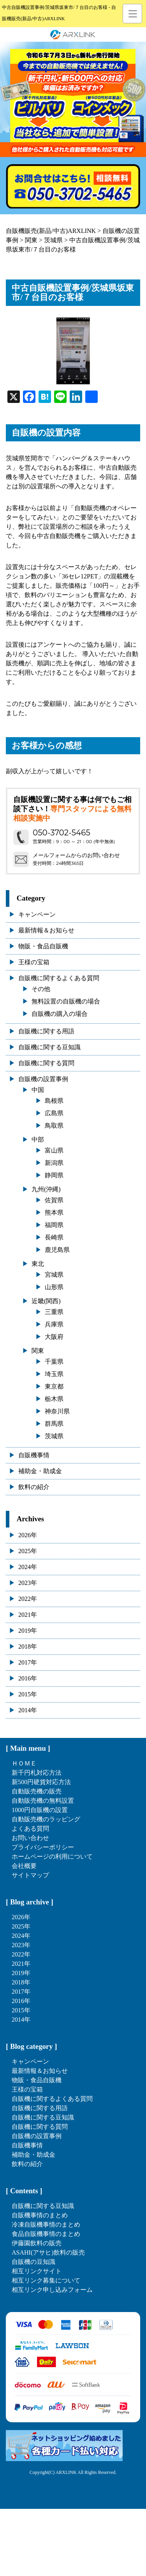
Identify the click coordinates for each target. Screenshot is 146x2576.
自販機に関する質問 (46, 1063)
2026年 (27, 1535)
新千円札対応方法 (37, 1772)
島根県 (54, 1100)
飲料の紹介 (33, 1487)
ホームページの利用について (52, 1856)
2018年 (27, 1646)
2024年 (27, 1567)
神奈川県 (57, 1411)
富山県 (54, 1150)
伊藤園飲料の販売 (37, 2243)
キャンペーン (37, 914)
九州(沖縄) (46, 1189)
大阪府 (54, 1336)
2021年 (27, 1614)
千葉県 (54, 1361)
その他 (41, 989)
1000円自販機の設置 (40, 1810)
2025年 (27, 1551)
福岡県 (54, 1225)
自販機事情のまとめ (40, 2215)
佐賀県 (54, 1200)
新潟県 (54, 1163)
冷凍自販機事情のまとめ (46, 2224)
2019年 (27, 1630)
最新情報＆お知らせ (46, 930)
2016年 (27, 1678)
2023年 (27, 1583)
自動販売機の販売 (37, 1791)
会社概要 (24, 1866)
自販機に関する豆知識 (49, 1047)
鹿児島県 (57, 1249)
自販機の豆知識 (33, 2261)
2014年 (27, 1710)
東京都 (54, 1386)
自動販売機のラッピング (46, 1819)
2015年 (27, 1694)
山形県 (54, 1287)
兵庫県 (54, 1324)
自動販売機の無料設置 (43, 1800)
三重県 (54, 1312)
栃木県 (54, 1399)
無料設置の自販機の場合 (66, 1001)
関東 (38, 1350)
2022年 (27, 1598)
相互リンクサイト (37, 2271)
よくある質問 (30, 1828)
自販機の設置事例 (43, 1079)
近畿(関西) (46, 1301)
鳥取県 (54, 1125)
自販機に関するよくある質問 (58, 978)
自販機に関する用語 (46, 1031)
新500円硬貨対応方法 (41, 1782)
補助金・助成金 (40, 1471)
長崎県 (54, 1237)
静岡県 (54, 1175)
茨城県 (54, 1436)
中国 (38, 1090)
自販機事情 (33, 1455)
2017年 (27, 1662)
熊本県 (54, 1212)
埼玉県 (54, 1374)
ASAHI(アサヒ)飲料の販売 (48, 2252)
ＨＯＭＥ (24, 1763)
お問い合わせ (30, 1838)
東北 (38, 1263)
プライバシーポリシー (43, 1847)
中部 (38, 1139)
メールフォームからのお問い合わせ (76, 855)
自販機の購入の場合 (60, 1013)
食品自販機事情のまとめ (46, 2234)
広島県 (54, 1113)
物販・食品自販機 (43, 946)
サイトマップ (30, 1875)
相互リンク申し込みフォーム (52, 2289)
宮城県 (54, 1274)
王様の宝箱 (33, 962)
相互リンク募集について (46, 2280)
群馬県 (54, 1423)
